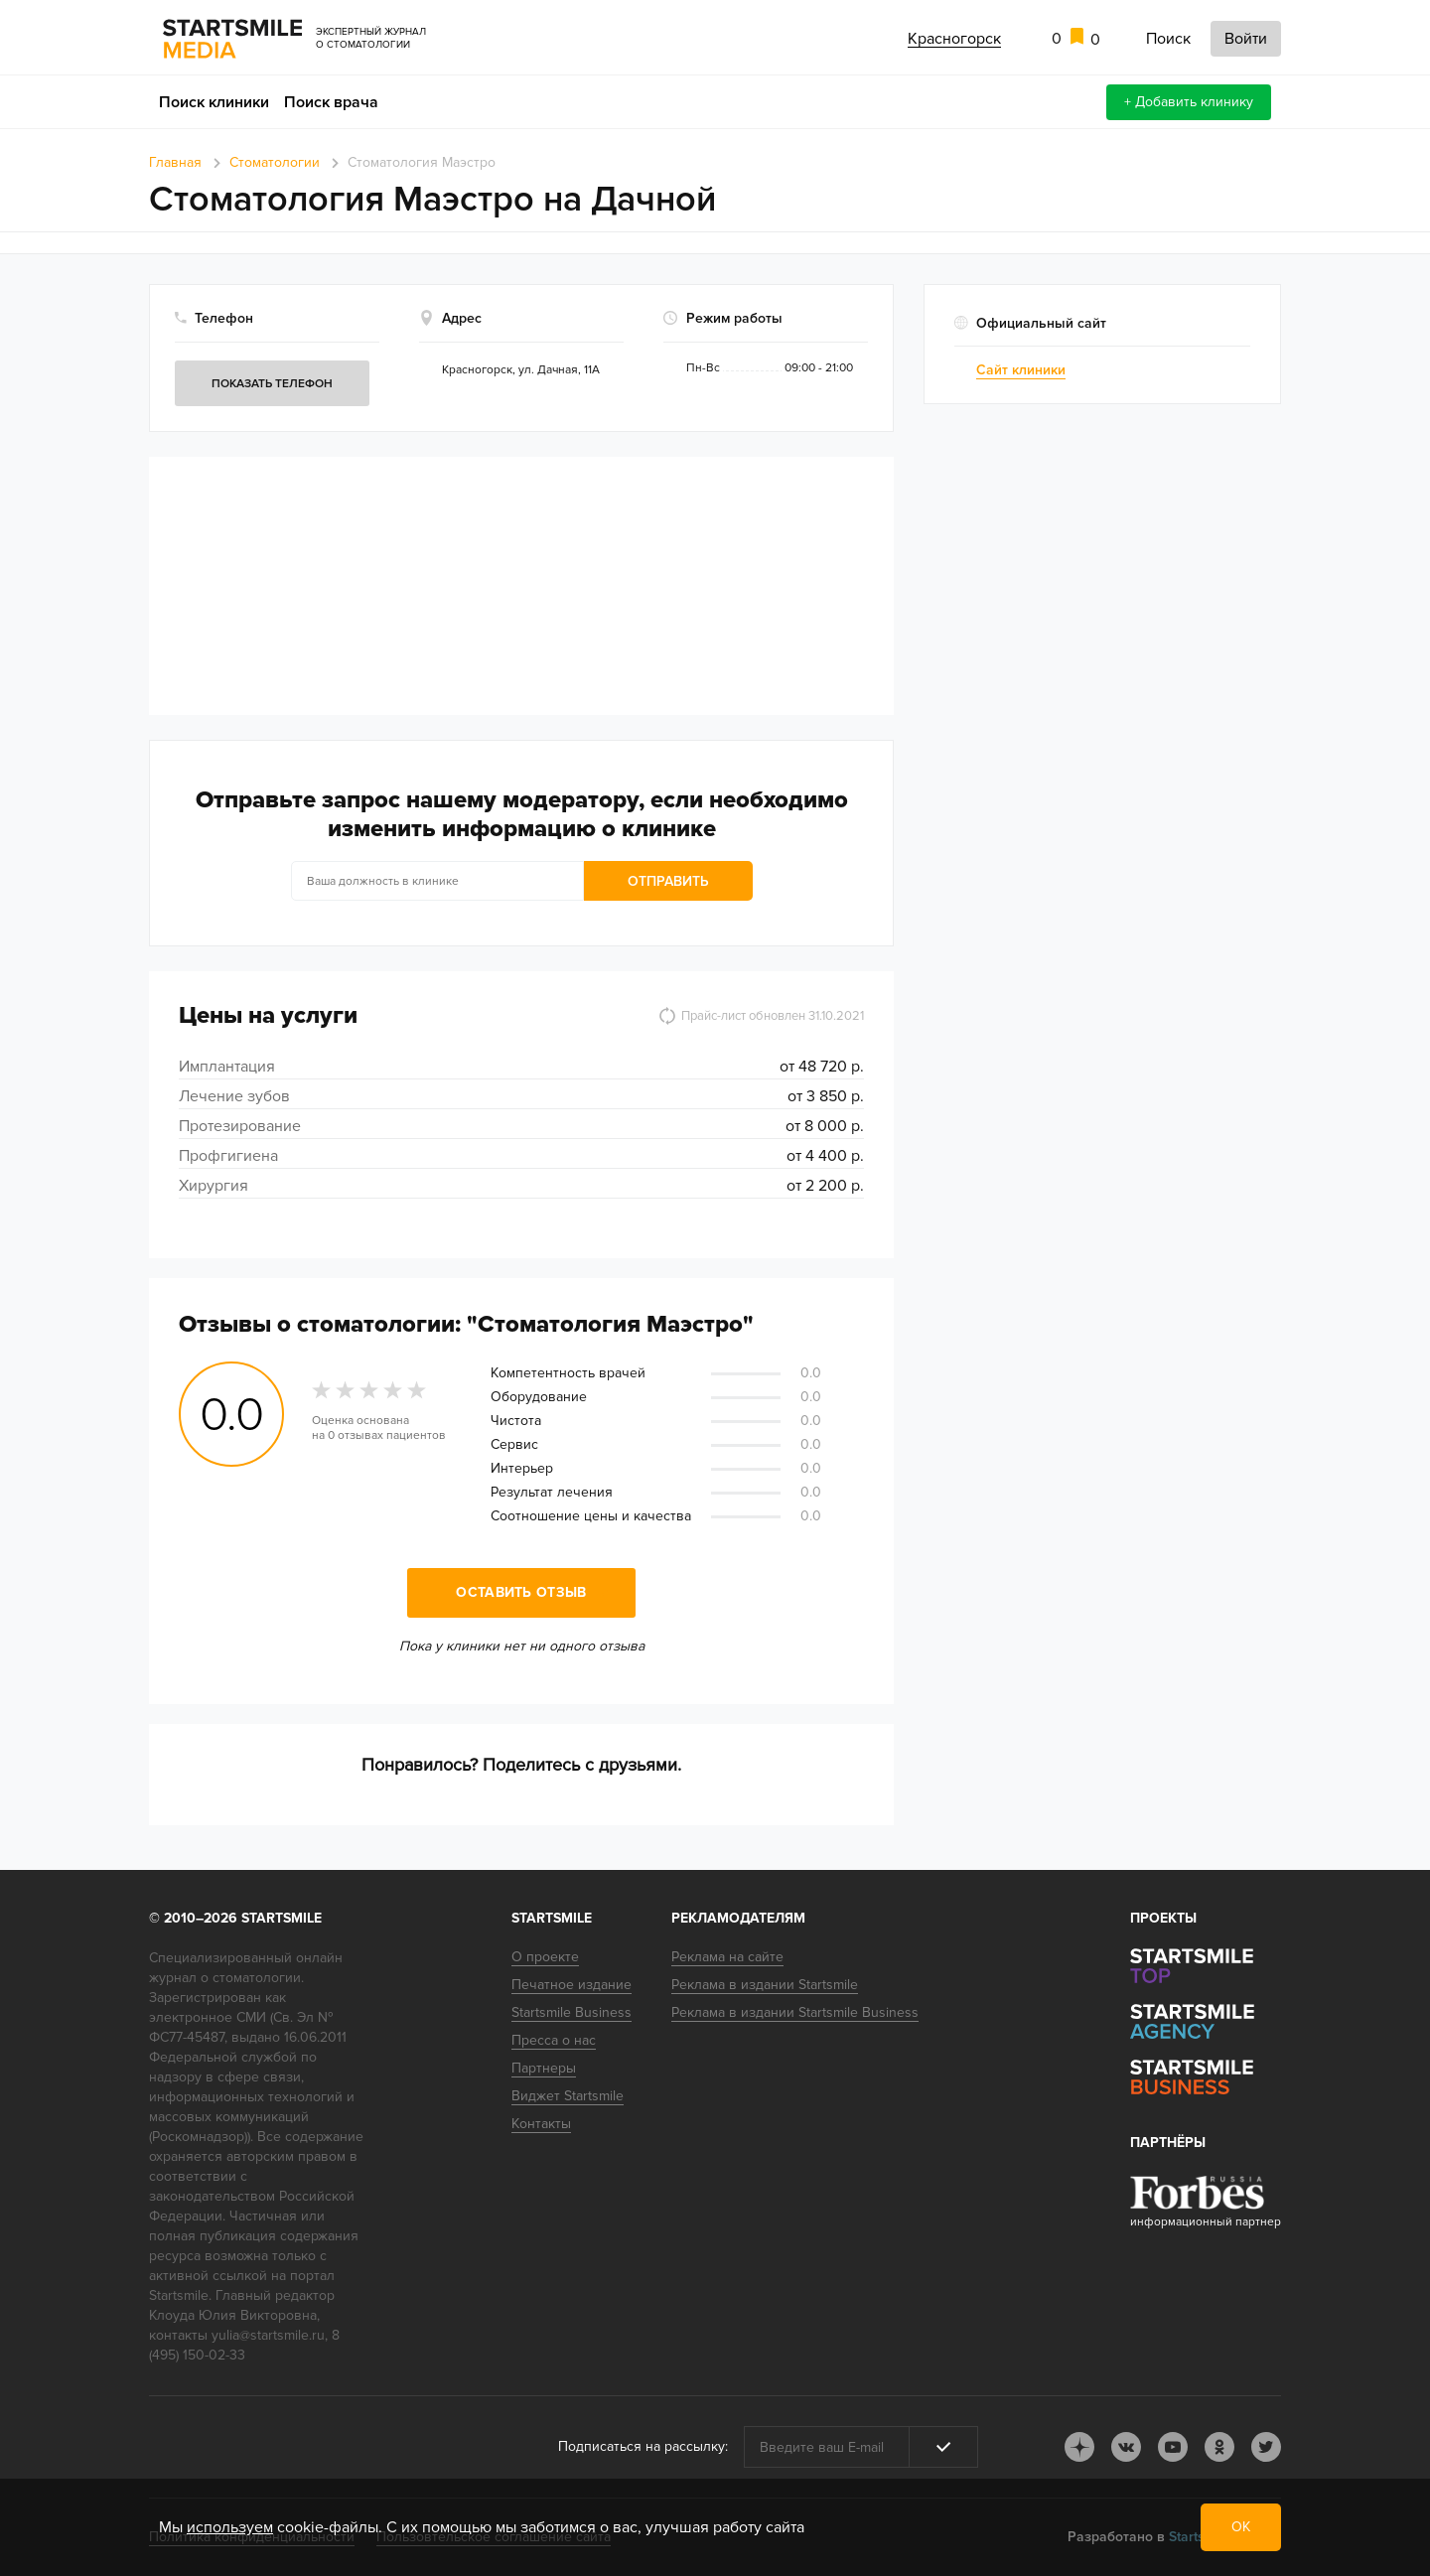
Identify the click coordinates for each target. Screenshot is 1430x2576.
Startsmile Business (571, 2012)
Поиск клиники (214, 102)
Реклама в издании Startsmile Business (795, 2012)
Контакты (541, 2123)
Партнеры (543, 2068)
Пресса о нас (553, 2040)
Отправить (668, 881)
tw (1266, 2447)
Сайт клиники (1021, 369)
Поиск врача (331, 102)
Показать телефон (272, 383)
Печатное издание (571, 1984)
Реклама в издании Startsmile (764, 1984)
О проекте (545, 1956)
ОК (1240, 2526)
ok (1219, 2447)
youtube (1173, 2447)
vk (1126, 2447)
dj (1079, 2447)
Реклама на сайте (727, 1956)
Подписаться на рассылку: (643, 2446)
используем (230, 2527)
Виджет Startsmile (567, 2095)
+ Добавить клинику (1188, 101)
